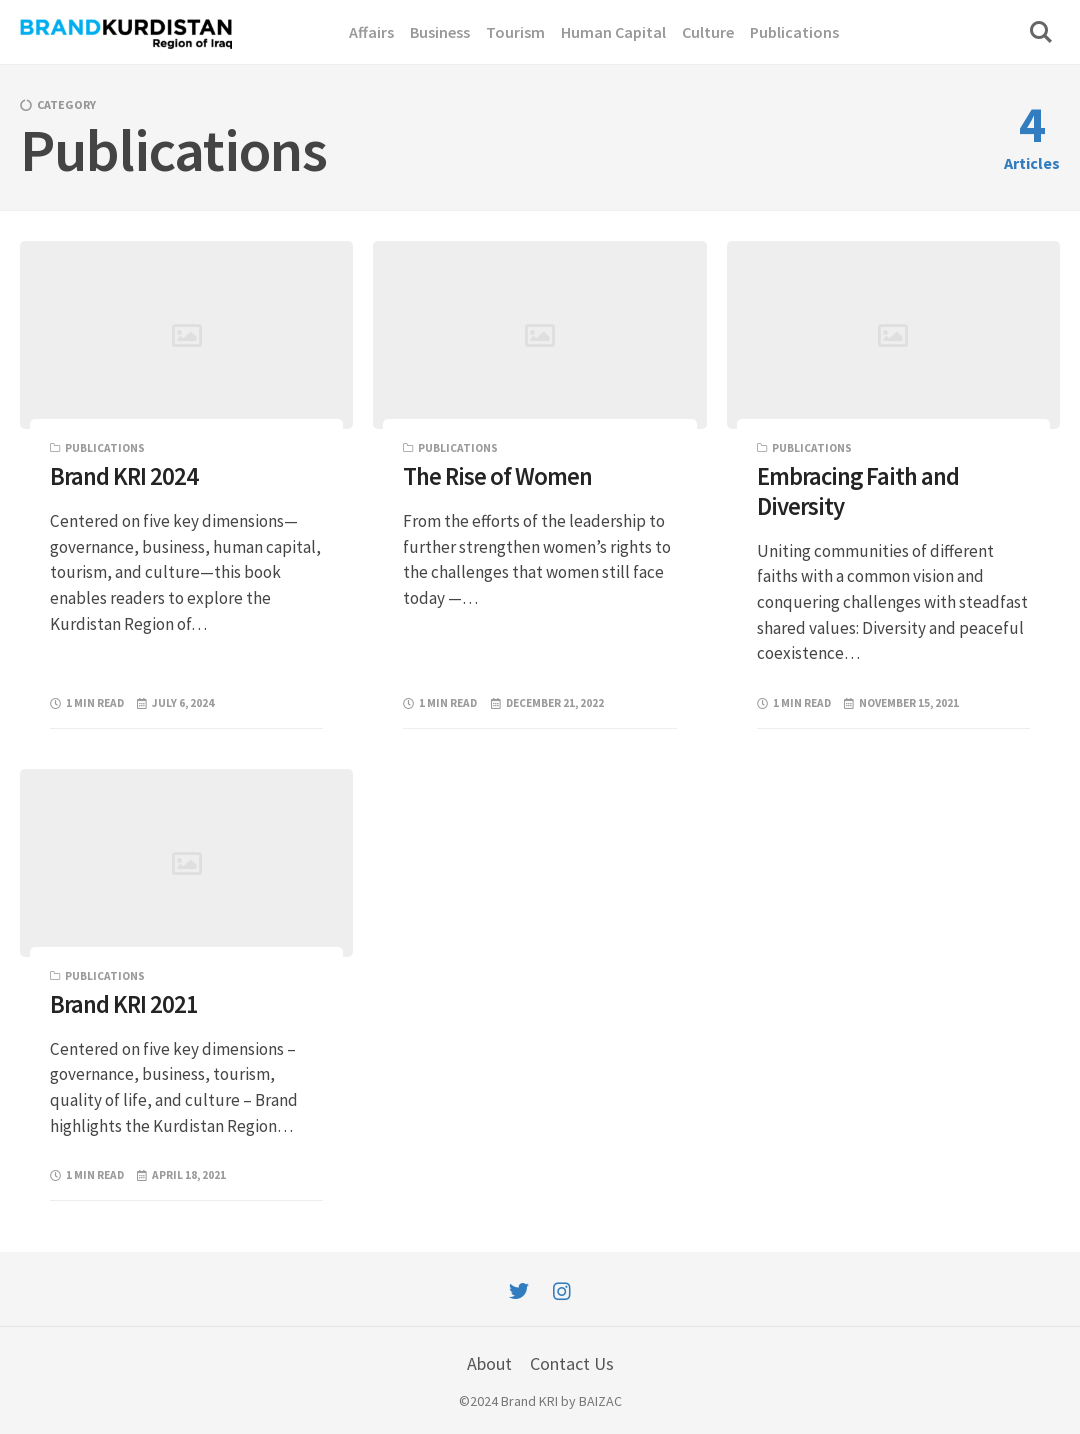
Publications (105, 448)
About (489, 1363)
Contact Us (572, 1363)
